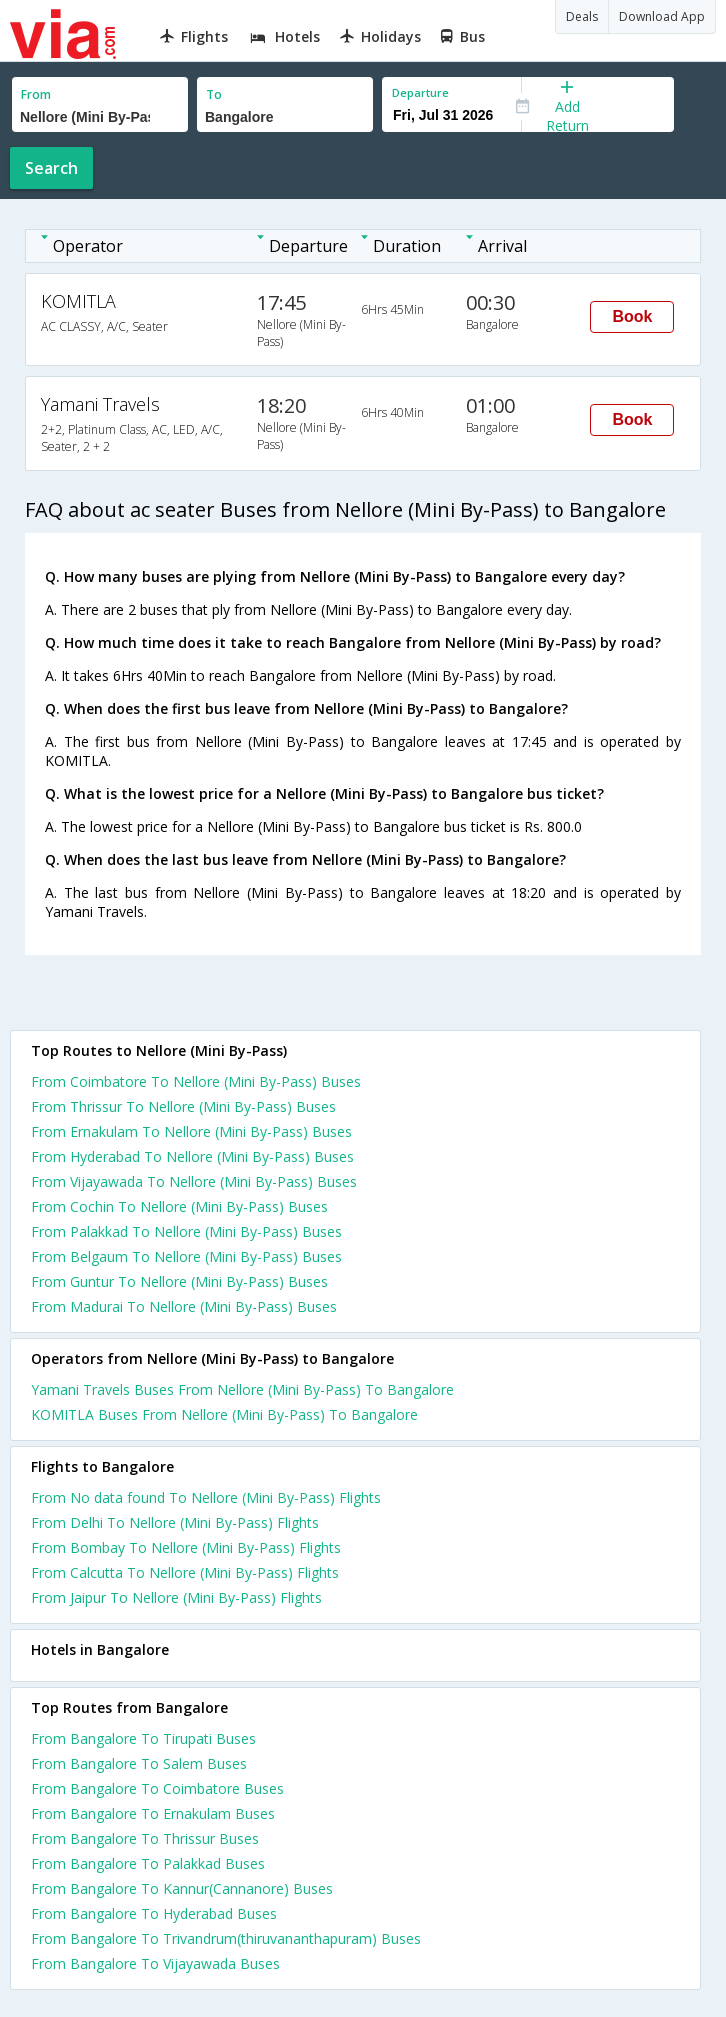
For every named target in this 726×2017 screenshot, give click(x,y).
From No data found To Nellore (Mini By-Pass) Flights (206, 1497)
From (36, 94)
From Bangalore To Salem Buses (139, 1763)
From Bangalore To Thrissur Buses (145, 1838)
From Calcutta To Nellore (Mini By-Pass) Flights (185, 1572)
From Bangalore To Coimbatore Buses (157, 1788)
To (214, 94)
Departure (420, 92)
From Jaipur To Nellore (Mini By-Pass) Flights (176, 1597)
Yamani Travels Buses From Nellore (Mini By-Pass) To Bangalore (242, 1389)
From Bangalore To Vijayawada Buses (155, 1963)
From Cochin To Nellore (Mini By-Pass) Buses (179, 1206)
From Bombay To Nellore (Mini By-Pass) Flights (186, 1547)
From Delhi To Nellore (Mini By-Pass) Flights (175, 1522)
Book (632, 316)
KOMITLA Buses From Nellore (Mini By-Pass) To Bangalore (224, 1414)
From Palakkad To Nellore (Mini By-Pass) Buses (186, 1231)
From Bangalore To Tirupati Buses (143, 1738)
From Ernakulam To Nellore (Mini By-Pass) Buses (191, 1131)
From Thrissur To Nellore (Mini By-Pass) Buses (183, 1106)
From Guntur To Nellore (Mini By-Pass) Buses (179, 1281)
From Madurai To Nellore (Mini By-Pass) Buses (184, 1306)
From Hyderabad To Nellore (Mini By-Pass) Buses (192, 1156)
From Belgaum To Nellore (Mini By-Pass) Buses (186, 1256)
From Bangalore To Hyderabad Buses (154, 1913)
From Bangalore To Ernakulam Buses (153, 1813)
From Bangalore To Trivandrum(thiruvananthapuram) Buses (226, 1938)
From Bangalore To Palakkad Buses (148, 1863)
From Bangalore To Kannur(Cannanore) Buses (182, 1888)
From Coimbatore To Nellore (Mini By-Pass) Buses (196, 1081)
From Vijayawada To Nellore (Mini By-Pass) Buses (194, 1181)
